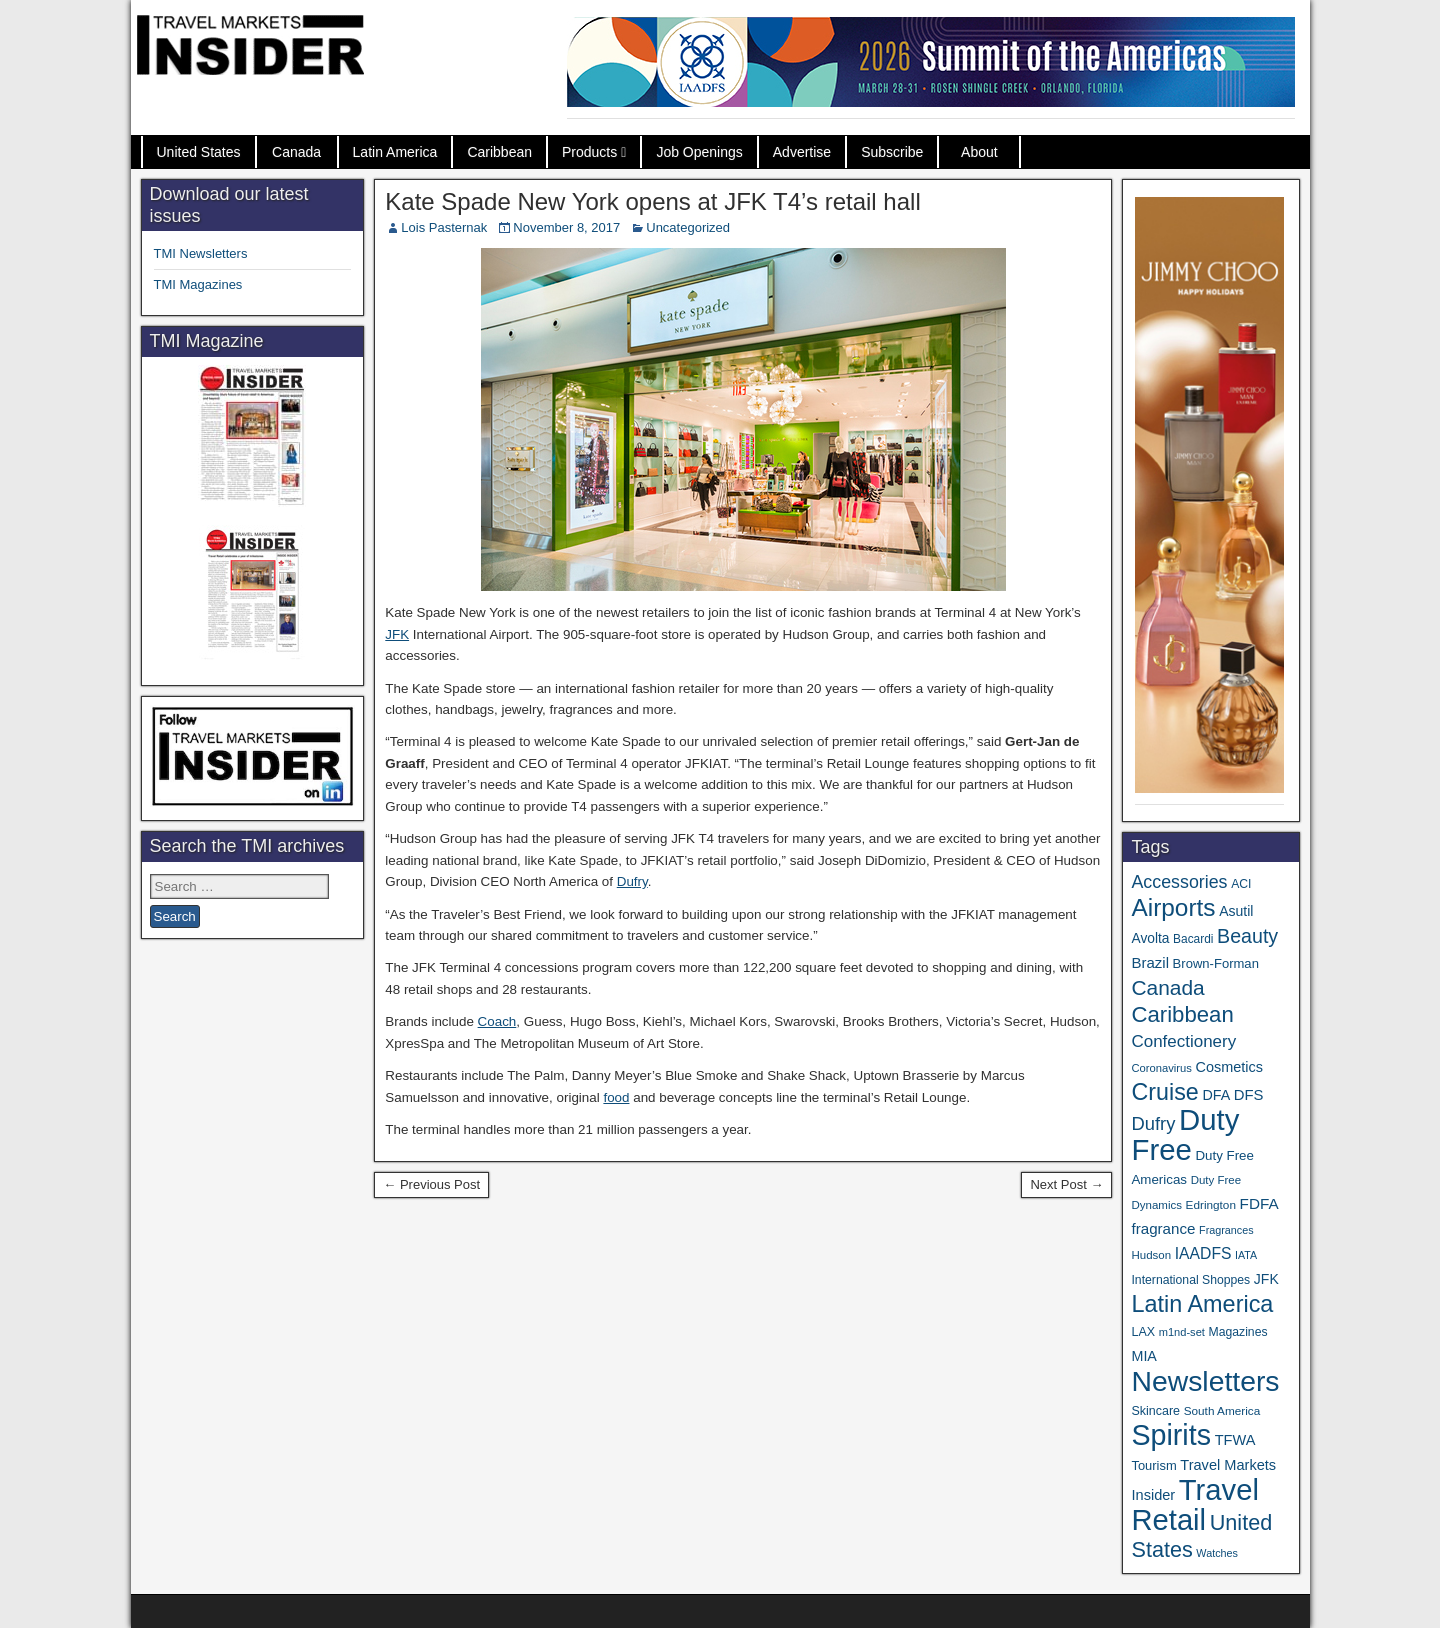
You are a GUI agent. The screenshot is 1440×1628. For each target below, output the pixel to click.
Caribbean (499, 152)
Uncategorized (688, 227)
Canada (296, 152)
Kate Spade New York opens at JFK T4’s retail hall (652, 201)
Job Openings (699, 152)
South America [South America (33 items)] (1222, 1410)
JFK (397, 634)
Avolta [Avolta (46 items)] (1150, 938)
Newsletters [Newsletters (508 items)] (1205, 1381)
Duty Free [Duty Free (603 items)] (1185, 1134)
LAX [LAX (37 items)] (1143, 1332)
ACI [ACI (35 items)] (1241, 884)
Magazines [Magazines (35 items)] (1238, 1332)
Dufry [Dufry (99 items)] (1153, 1123)
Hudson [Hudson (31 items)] (1151, 1255)
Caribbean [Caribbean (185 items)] (1182, 1014)
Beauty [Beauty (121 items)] (1247, 936)
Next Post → (1066, 1184)
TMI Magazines (198, 284)
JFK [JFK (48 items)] (1266, 1279)
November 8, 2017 (566, 227)
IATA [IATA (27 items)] (1246, 1255)
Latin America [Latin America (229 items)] (1202, 1304)
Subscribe (892, 152)
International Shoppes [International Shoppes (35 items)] (1190, 1280)
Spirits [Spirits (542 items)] (1171, 1435)
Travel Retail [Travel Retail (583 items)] (1194, 1505)
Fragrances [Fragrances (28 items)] (1226, 1230)
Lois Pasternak (444, 227)
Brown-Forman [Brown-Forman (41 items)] (1216, 963)
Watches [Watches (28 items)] (1217, 1553)
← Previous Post (431, 1184)
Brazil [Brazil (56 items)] (1150, 962)
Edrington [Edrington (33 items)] (1211, 1204)
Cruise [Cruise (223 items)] (1164, 1092)
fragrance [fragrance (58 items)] (1163, 1228)
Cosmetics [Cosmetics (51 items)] (1229, 1067)
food (616, 1097)
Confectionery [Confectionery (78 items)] (1183, 1041)
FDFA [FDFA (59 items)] (1259, 1203)
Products (589, 152)
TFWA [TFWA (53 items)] (1235, 1440)
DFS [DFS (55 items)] (1249, 1095)
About (979, 152)
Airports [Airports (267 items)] (1173, 907)
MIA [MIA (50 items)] (1143, 1356)
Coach (497, 1021)
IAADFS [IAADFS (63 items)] (1203, 1253)
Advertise (802, 152)
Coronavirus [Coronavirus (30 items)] (1161, 1068)
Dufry (632, 881)
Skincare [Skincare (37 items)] (1155, 1411)
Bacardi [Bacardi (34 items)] (1193, 939)
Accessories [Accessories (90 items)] (1179, 882)
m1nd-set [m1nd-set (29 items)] (1182, 1332)
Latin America (395, 152)
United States (199, 152)
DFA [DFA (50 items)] (1216, 1095)
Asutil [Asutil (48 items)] (1236, 911)
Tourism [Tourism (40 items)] (1153, 1465)
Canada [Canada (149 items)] (1167, 987)
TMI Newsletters (201, 253)
